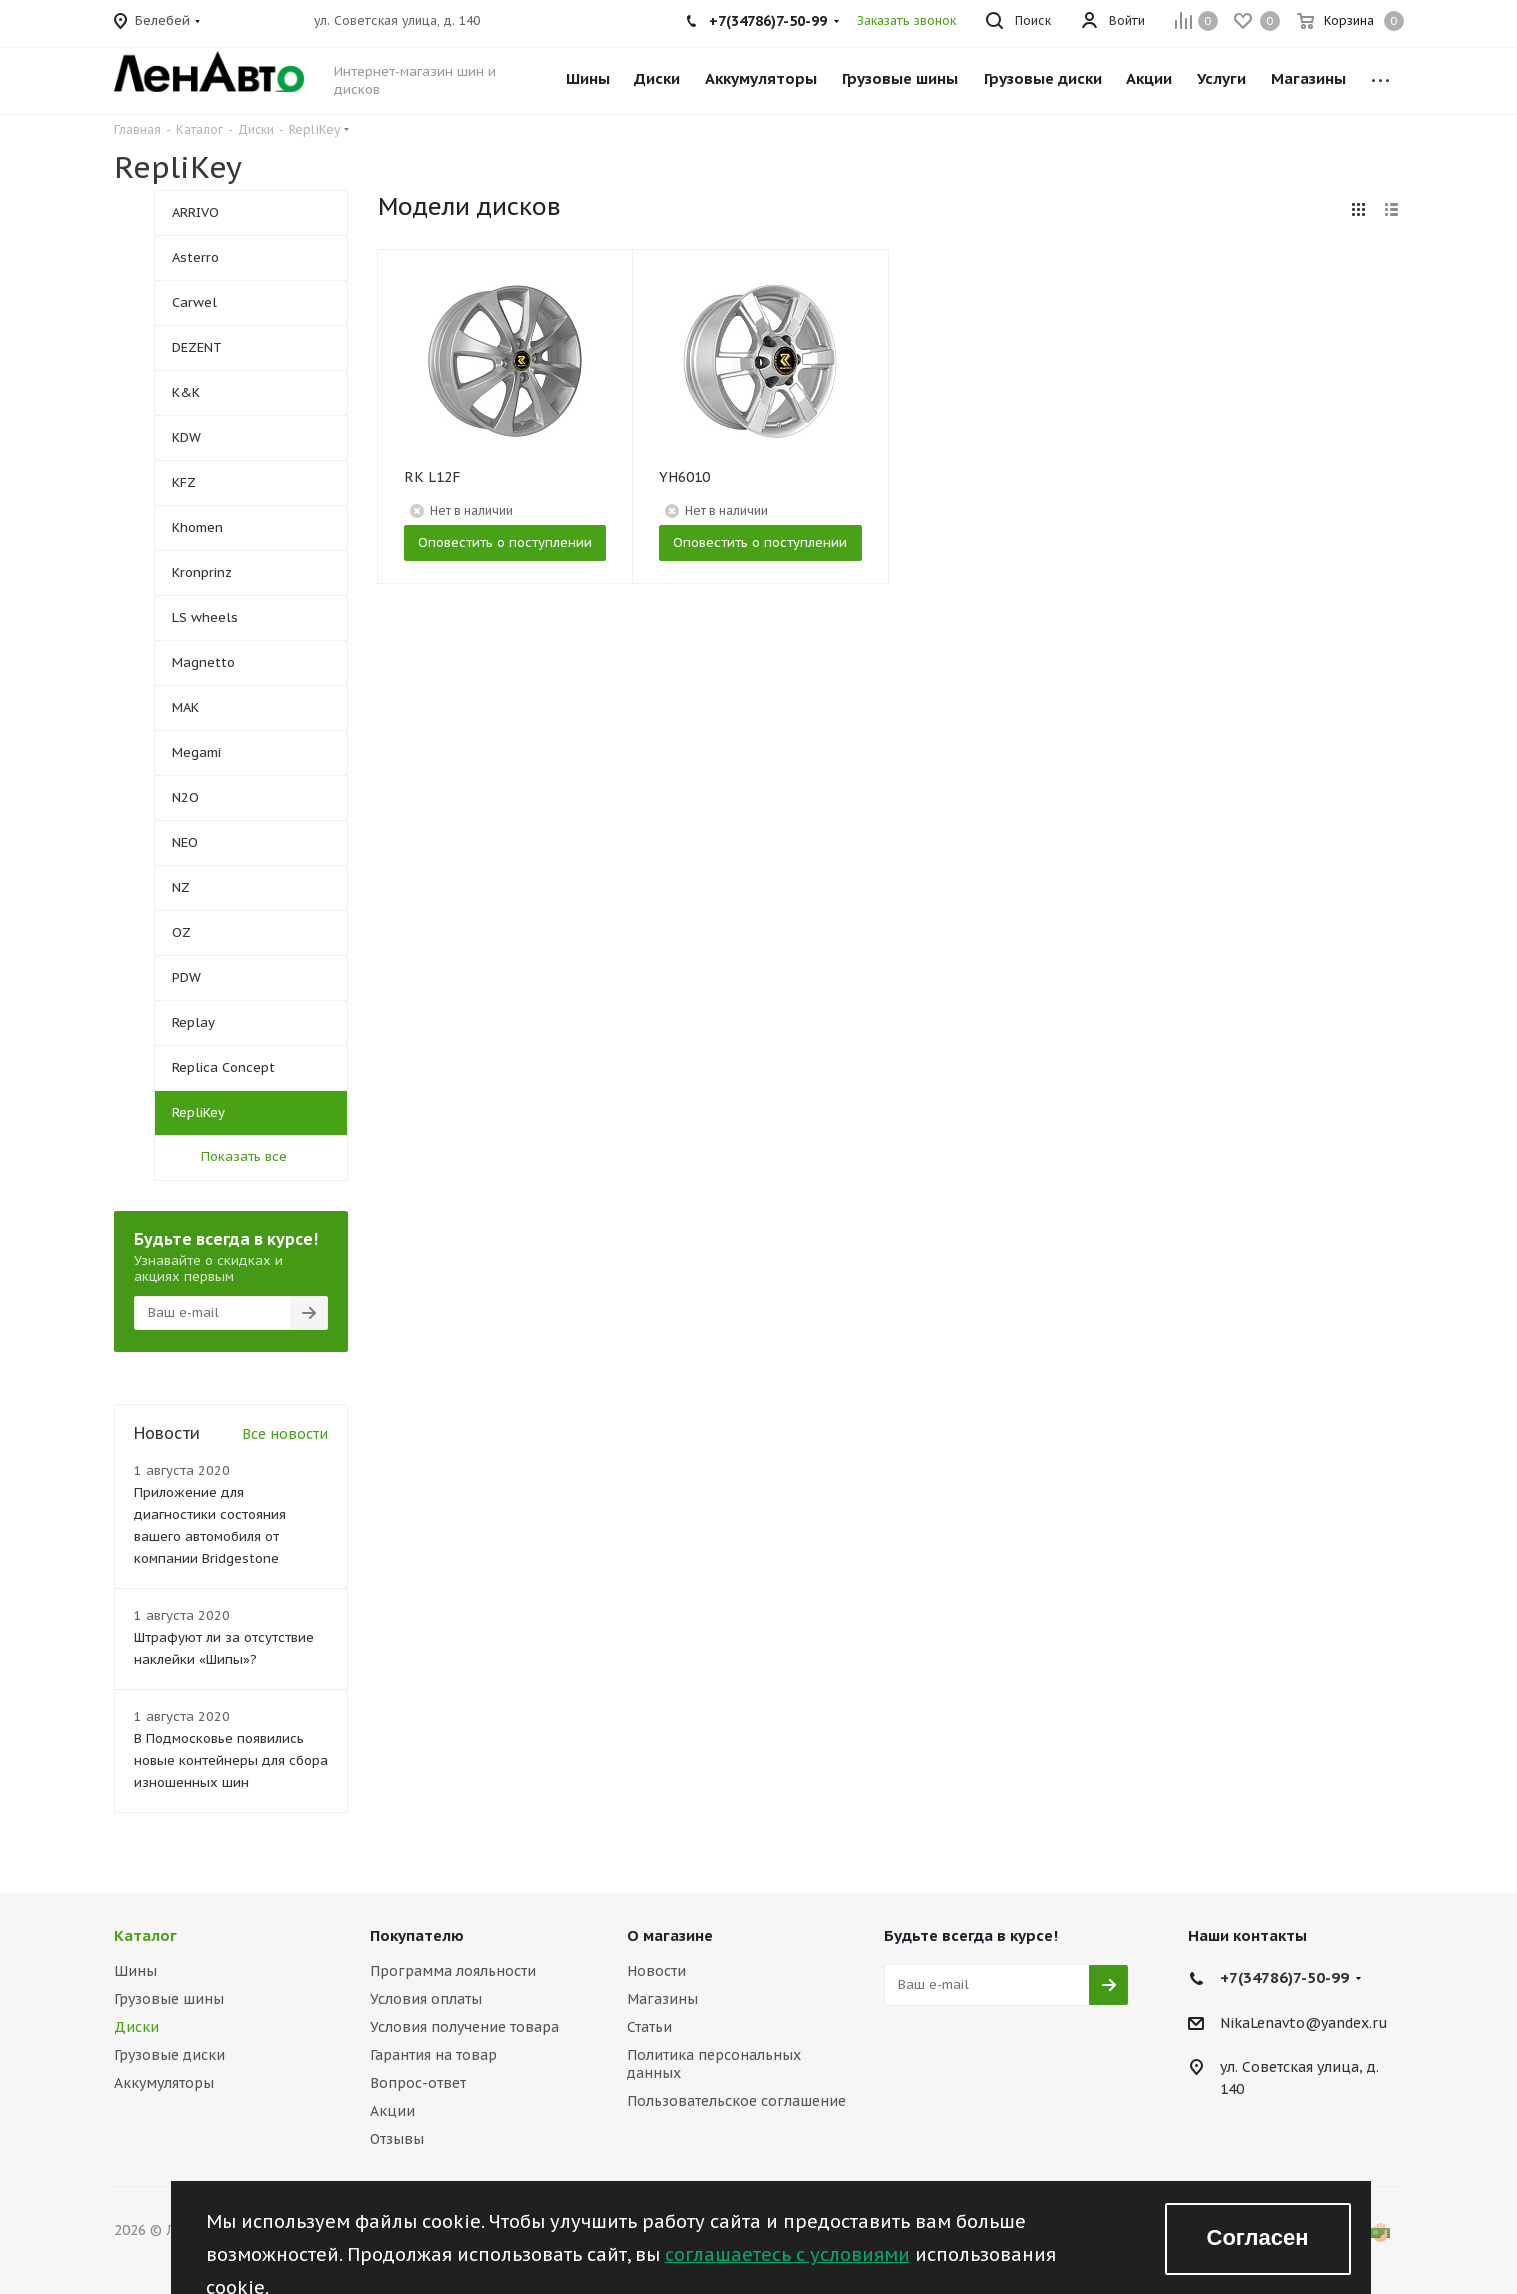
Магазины (662, 1999)
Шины (135, 1971)
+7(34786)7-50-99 (1284, 1977)
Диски (136, 2027)
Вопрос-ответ (418, 2083)
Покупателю (417, 1935)
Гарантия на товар (433, 2055)
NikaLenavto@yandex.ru (1304, 2023)
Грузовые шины (169, 1999)
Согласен (1258, 2237)
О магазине (670, 1935)
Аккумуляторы (164, 2083)
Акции (392, 2111)
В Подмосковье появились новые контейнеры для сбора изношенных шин (231, 1760)
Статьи (649, 2027)
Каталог (145, 1935)
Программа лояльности (453, 1971)
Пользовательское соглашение (736, 2101)
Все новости (285, 1434)
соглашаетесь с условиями (787, 2254)
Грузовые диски (169, 2055)
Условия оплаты (426, 1999)
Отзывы (397, 2139)
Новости (656, 1971)
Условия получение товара (464, 2027)
